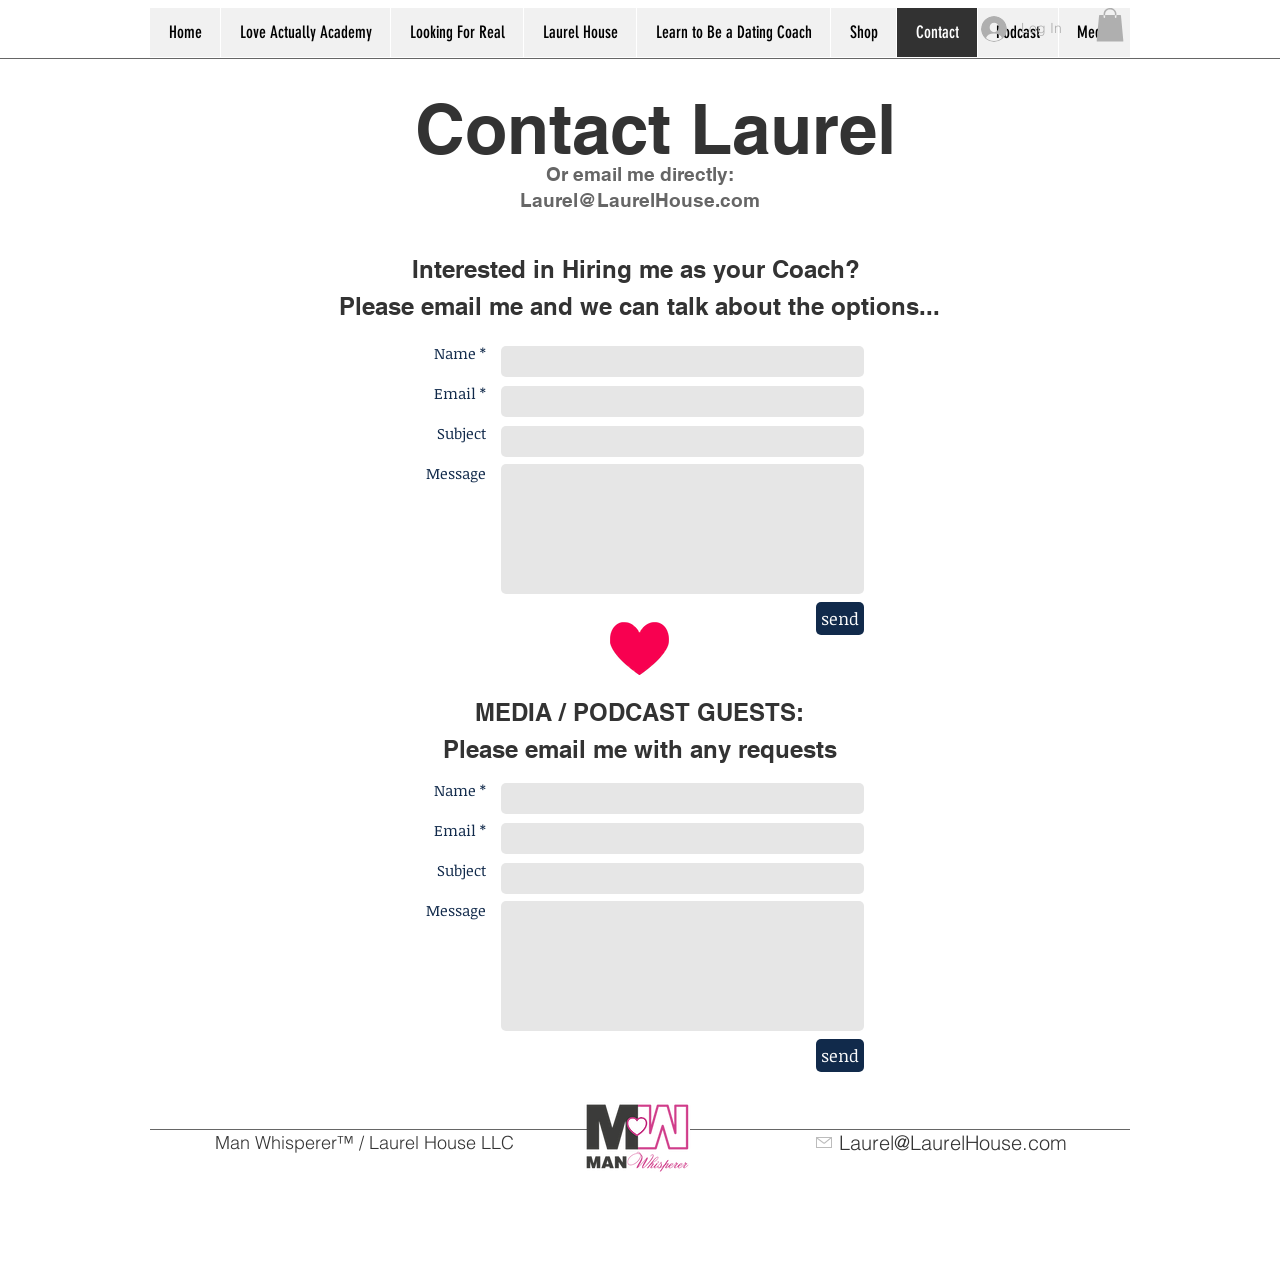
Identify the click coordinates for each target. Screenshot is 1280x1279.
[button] (1110, 24)
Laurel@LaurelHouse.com (640, 200)
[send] (840, 618)
